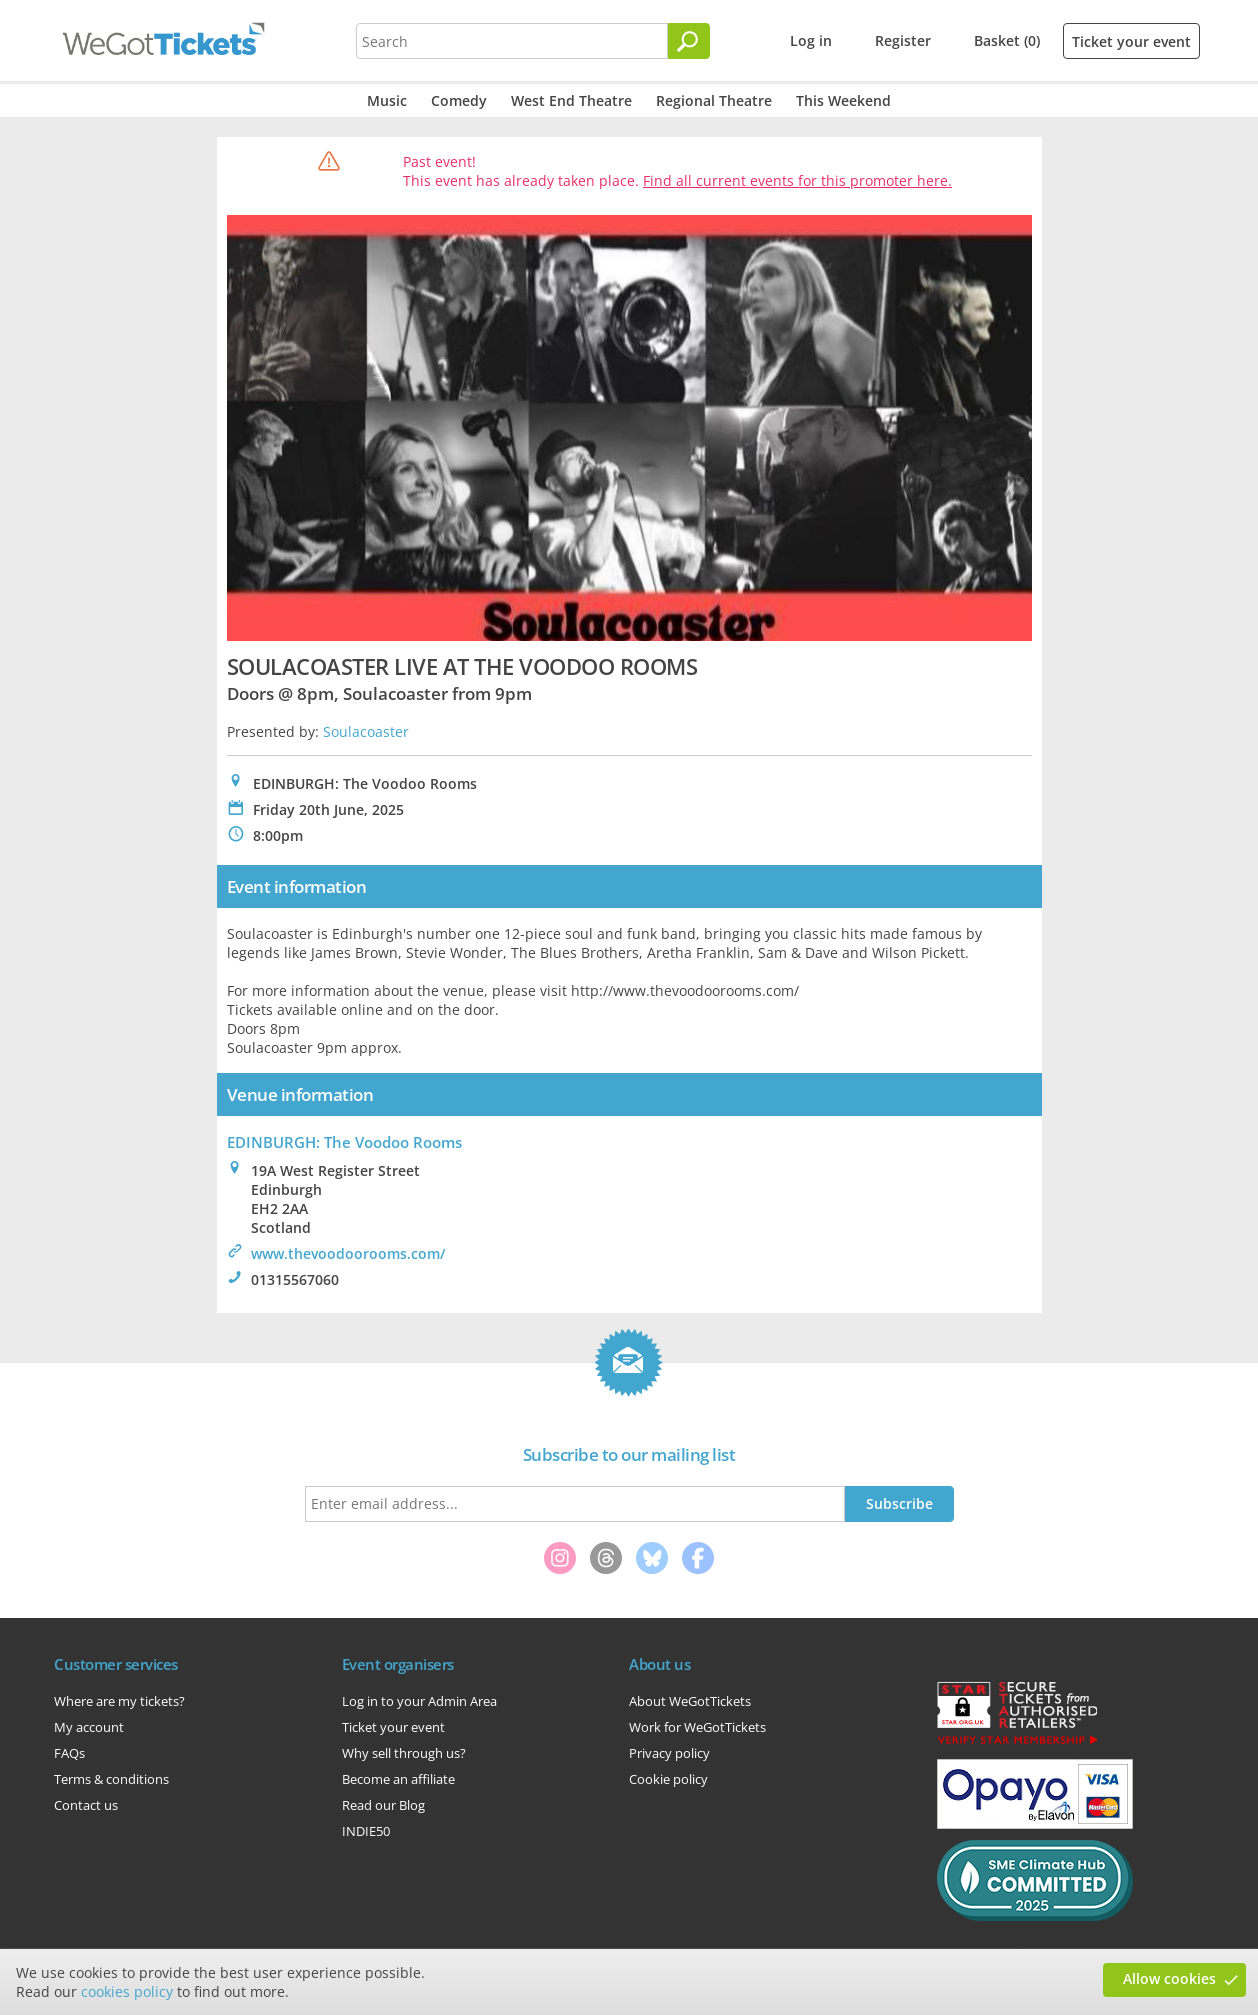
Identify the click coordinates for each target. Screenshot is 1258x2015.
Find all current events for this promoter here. (797, 180)
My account (89, 1727)
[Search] (689, 41)
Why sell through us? (404, 1753)
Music (387, 100)
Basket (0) (1007, 40)
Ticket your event (1131, 41)
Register (903, 40)
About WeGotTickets (690, 1701)
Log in (811, 40)
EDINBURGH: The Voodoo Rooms (344, 1142)
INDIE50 (366, 1831)
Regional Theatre (714, 100)
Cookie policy (668, 1779)
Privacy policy (669, 1753)
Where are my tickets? (119, 1701)
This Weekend (843, 100)
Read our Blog (383, 1805)
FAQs (69, 1753)
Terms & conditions (111, 1779)
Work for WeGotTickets (697, 1727)
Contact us (86, 1805)
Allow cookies (1169, 1978)
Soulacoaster (366, 731)
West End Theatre (571, 100)
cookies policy (127, 1991)
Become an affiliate (398, 1779)
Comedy (459, 100)
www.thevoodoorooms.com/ (348, 1253)
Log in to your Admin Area (419, 1701)
